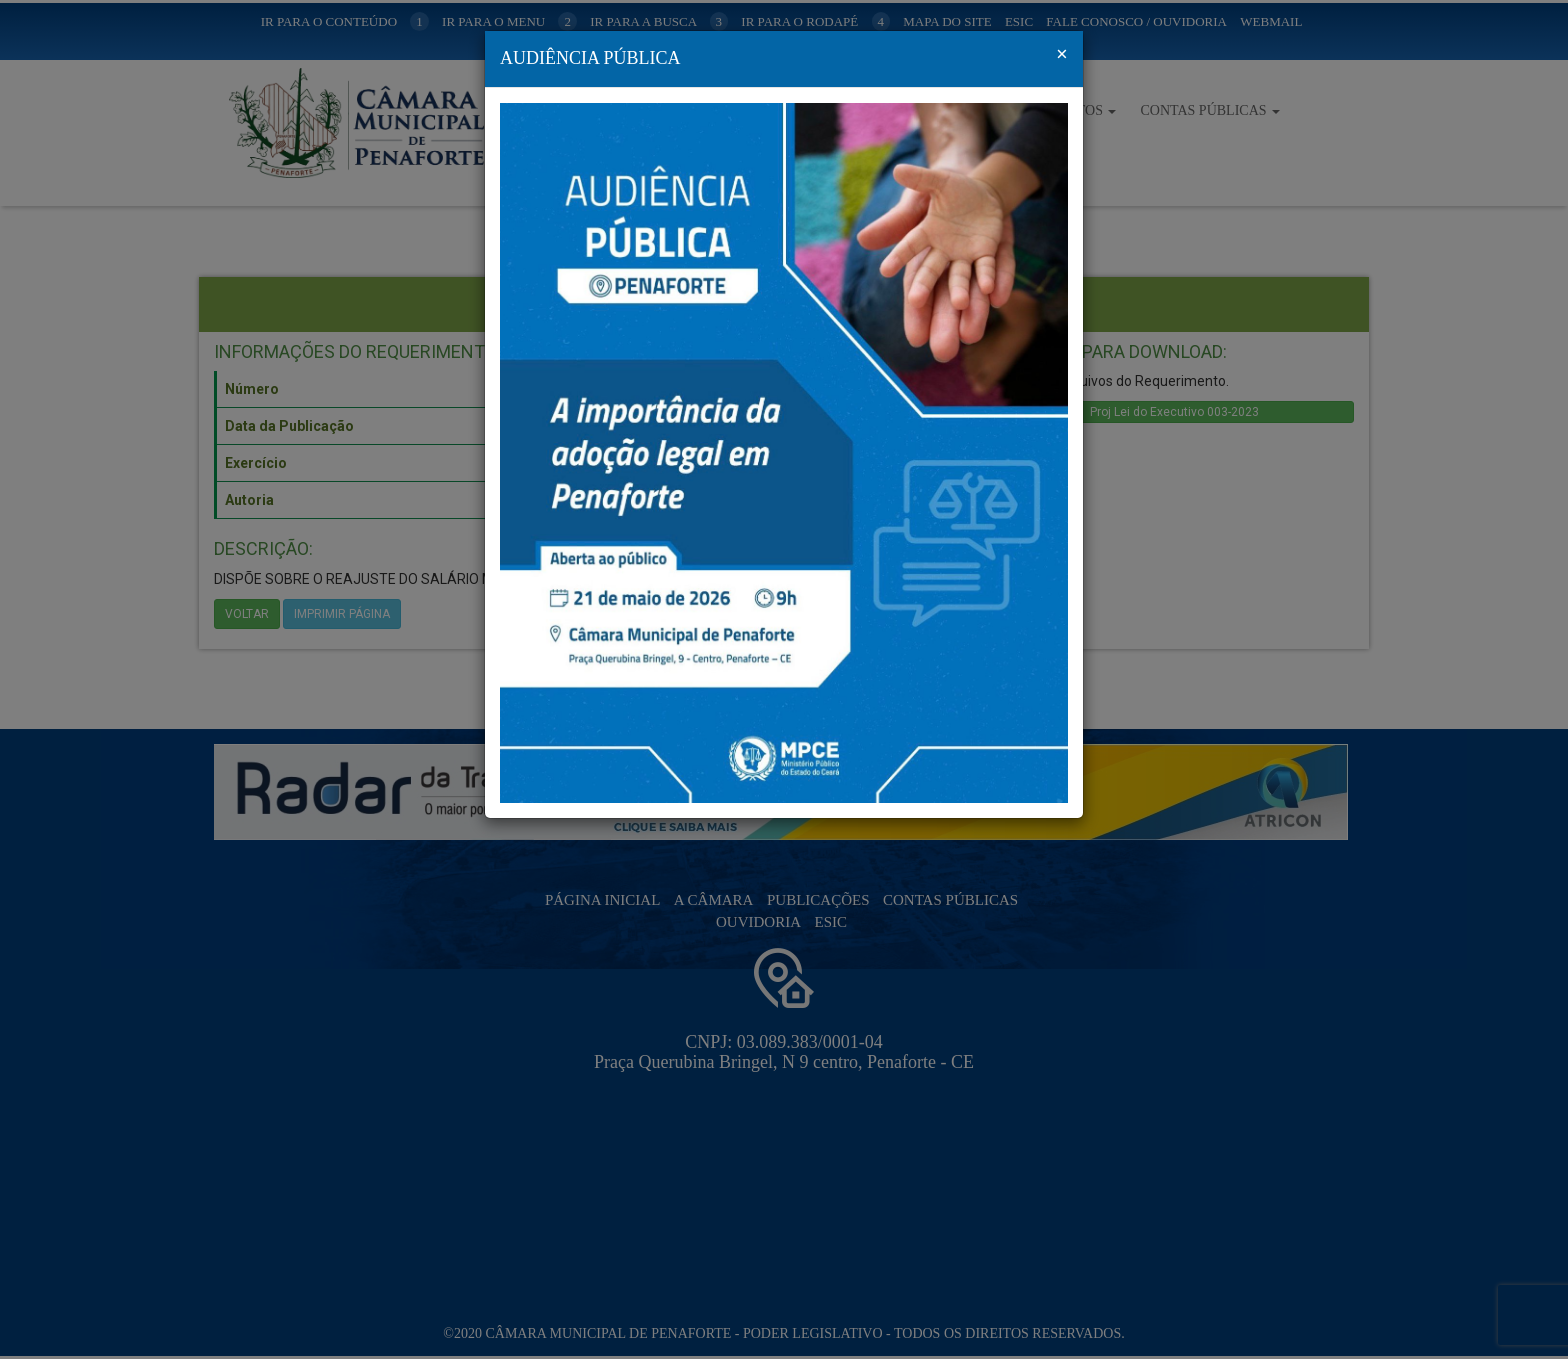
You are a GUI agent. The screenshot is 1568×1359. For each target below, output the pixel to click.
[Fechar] (1062, 54)
